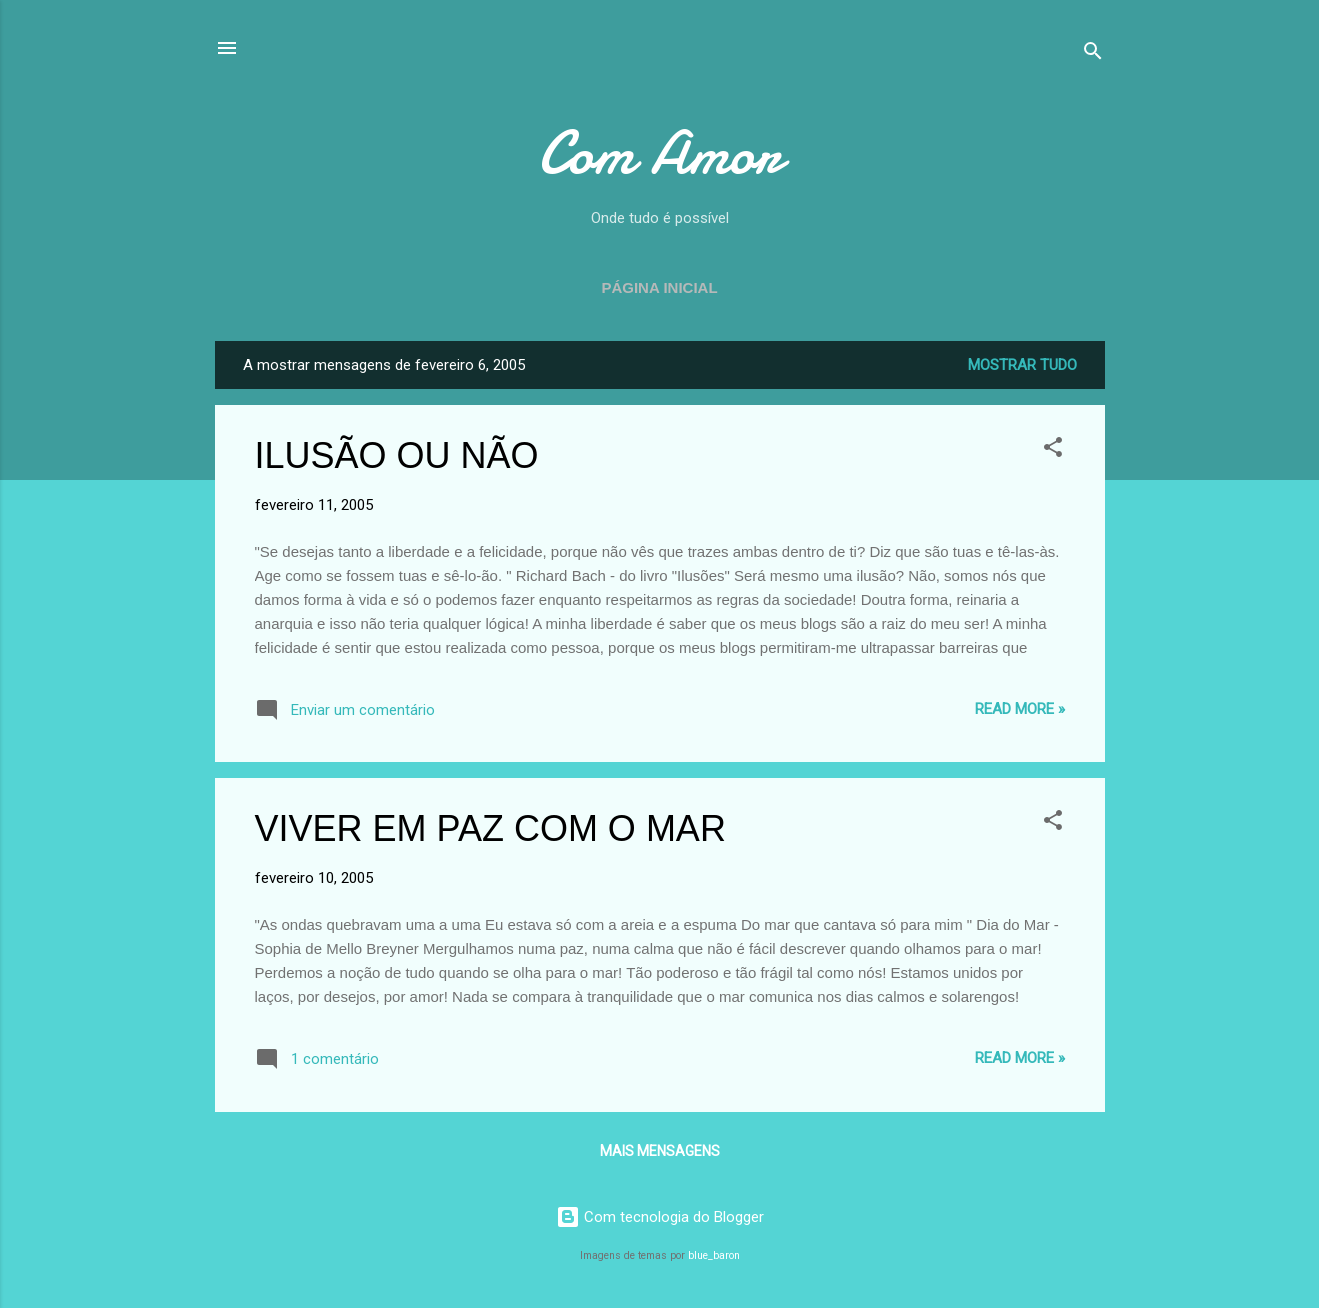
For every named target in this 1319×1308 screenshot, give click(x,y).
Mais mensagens (660, 1151)
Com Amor (660, 153)
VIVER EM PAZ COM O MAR (490, 828)
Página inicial (659, 287)
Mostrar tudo (1022, 365)
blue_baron (714, 1255)
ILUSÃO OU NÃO (397, 455)
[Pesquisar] (1093, 54)
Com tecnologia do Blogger (660, 1217)
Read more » (1020, 709)
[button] (1053, 450)
